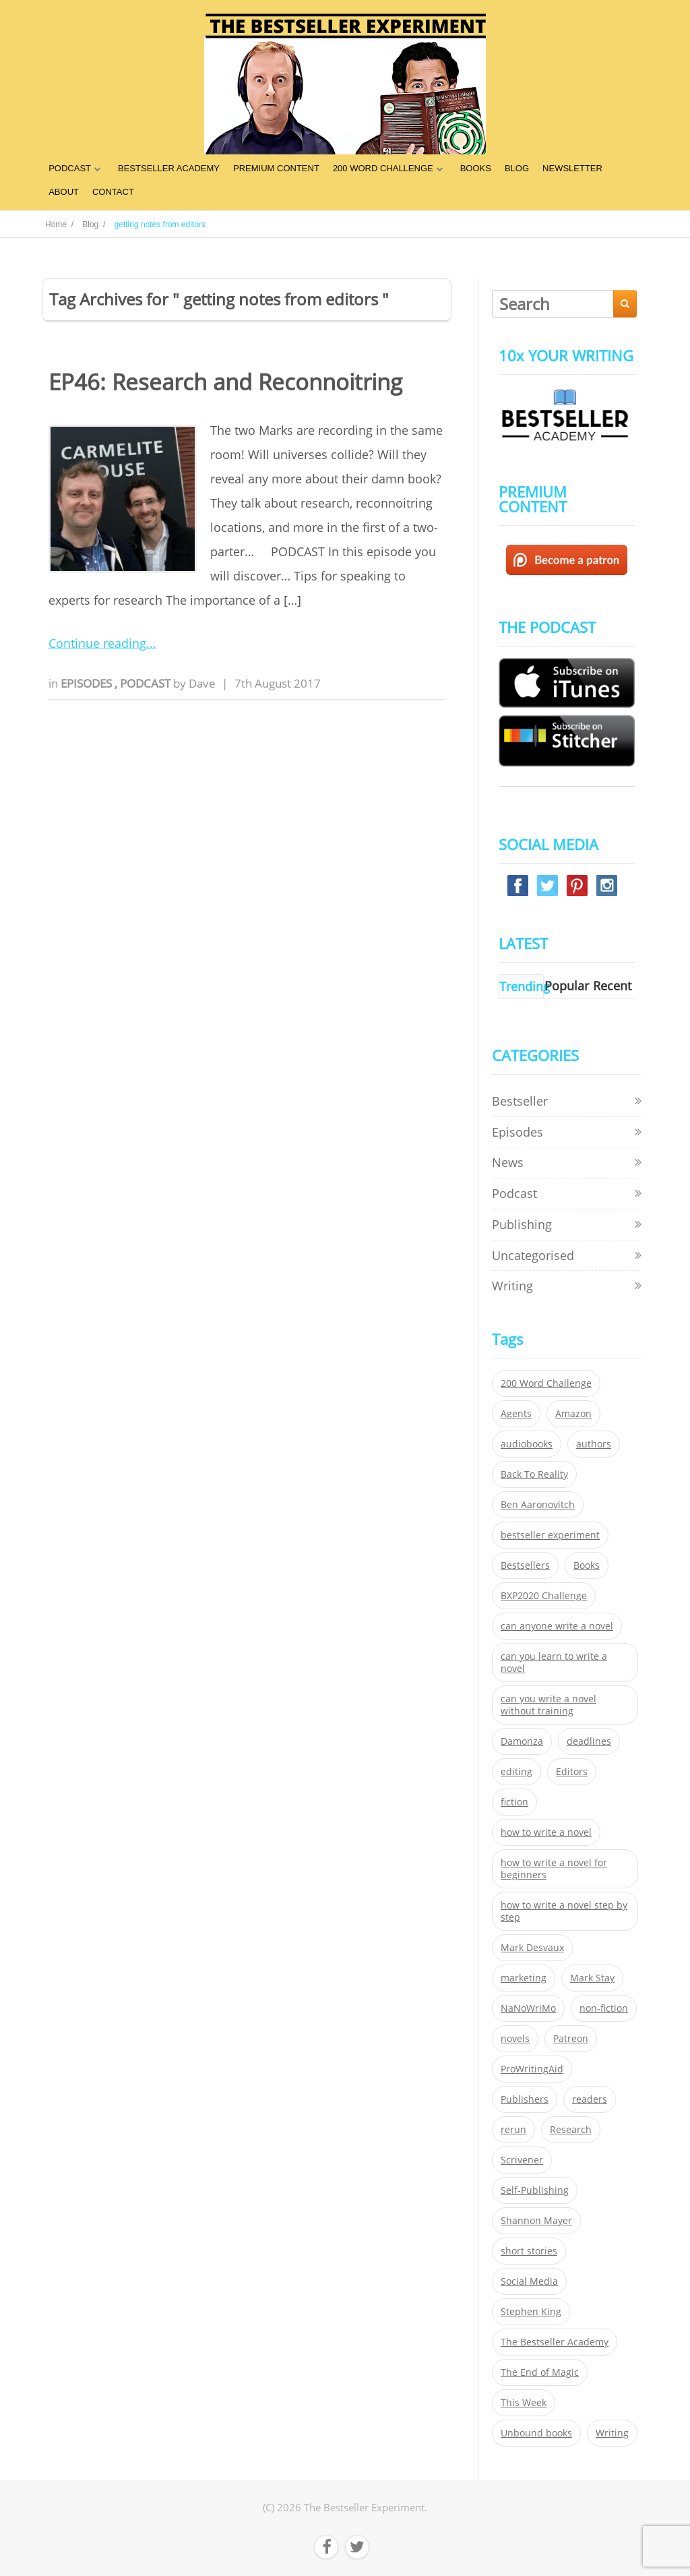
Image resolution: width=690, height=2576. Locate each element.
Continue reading (97, 643)
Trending (524, 986)
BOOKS (475, 168)
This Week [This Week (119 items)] (523, 2403)
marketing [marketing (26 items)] (523, 1978)
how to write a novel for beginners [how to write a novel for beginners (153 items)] (554, 1869)
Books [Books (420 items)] (586, 1565)
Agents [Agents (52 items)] (516, 1414)
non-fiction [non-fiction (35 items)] (603, 2008)
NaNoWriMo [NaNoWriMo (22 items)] (528, 2008)
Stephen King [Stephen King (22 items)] (531, 2312)
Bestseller (520, 1101)
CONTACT (113, 192)
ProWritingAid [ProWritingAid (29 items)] (532, 2069)
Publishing (522, 1224)
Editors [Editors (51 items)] (572, 1772)
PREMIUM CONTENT (276, 168)
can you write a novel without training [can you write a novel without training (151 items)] (548, 1705)
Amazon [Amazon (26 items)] (573, 1414)
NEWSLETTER (572, 168)
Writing (512, 1286)
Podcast (146, 683)
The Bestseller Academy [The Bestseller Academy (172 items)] (554, 2342)
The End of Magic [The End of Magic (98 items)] (540, 2372)
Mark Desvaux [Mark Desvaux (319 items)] (532, 1948)
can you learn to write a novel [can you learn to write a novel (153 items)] (554, 1662)
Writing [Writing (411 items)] (612, 2433)
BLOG (517, 168)
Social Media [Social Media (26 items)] (529, 2281)
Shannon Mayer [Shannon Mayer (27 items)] (536, 2221)
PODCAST (70, 168)
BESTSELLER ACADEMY (169, 168)
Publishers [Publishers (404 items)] (524, 2099)
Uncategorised (533, 1255)
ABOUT (64, 192)
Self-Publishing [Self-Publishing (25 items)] (535, 2190)
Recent (612, 986)
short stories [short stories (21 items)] (529, 2251)
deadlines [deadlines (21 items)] (589, 1741)
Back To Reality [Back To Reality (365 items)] (534, 1474)
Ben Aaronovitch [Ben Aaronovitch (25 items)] (538, 1505)
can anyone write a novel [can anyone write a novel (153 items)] (557, 1626)
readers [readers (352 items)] (589, 2099)
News (508, 1162)
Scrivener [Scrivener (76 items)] (522, 2160)
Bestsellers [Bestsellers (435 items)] (525, 1565)
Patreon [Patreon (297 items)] (570, 2039)
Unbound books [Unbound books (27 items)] (536, 2433)
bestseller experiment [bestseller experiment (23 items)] (550, 1535)
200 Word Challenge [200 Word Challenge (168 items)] (546, 1383)
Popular (566, 986)
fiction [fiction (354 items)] (514, 1802)
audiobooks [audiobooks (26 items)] (527, 1444)
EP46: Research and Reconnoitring (225, 382)
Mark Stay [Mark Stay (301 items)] (592, 1978)
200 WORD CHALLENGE (383, 168)
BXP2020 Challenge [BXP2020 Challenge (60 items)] (544, 1596)
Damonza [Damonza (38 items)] (522, 1741)
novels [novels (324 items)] (515, 2039)
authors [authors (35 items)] (593, 1444)
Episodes (88, 683)
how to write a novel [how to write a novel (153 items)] (546, 1832)
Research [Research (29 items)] (571, 2130)
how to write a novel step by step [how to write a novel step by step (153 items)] (564, 1911)
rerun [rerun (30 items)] (513, 2130)
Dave (202, 683)
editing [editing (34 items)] (516, 1772)
